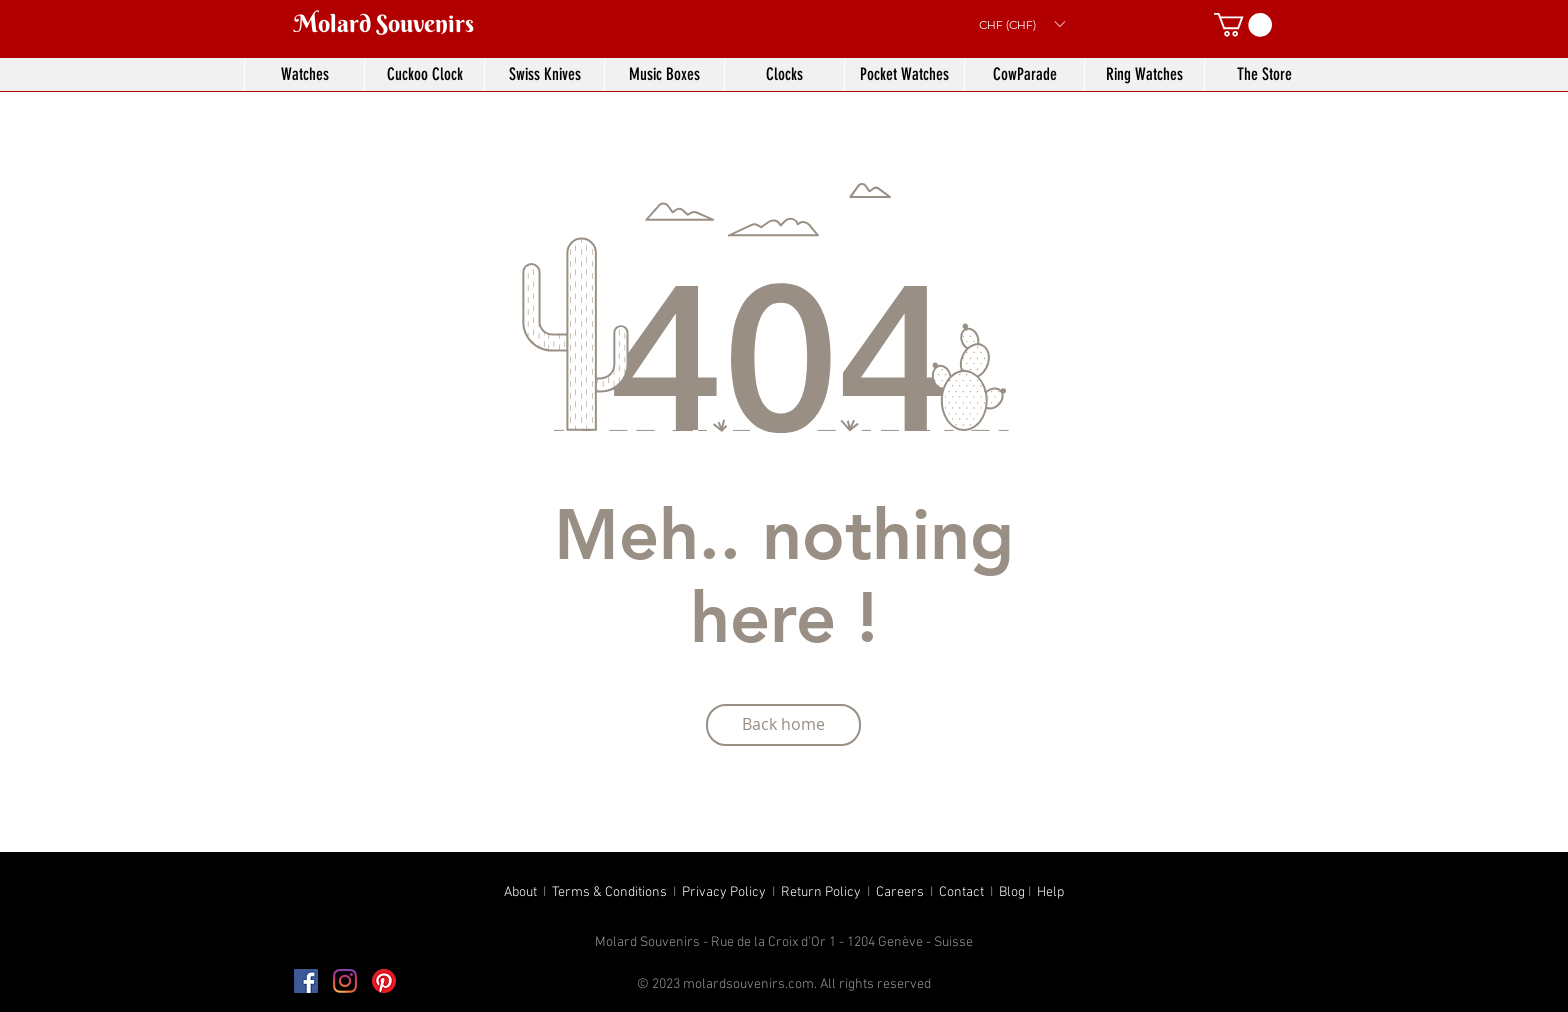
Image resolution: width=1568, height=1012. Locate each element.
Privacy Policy (724, 892)
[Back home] (783, 725)
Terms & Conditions (609, 892)
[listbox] (1021, 24)
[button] (1021, 24)
